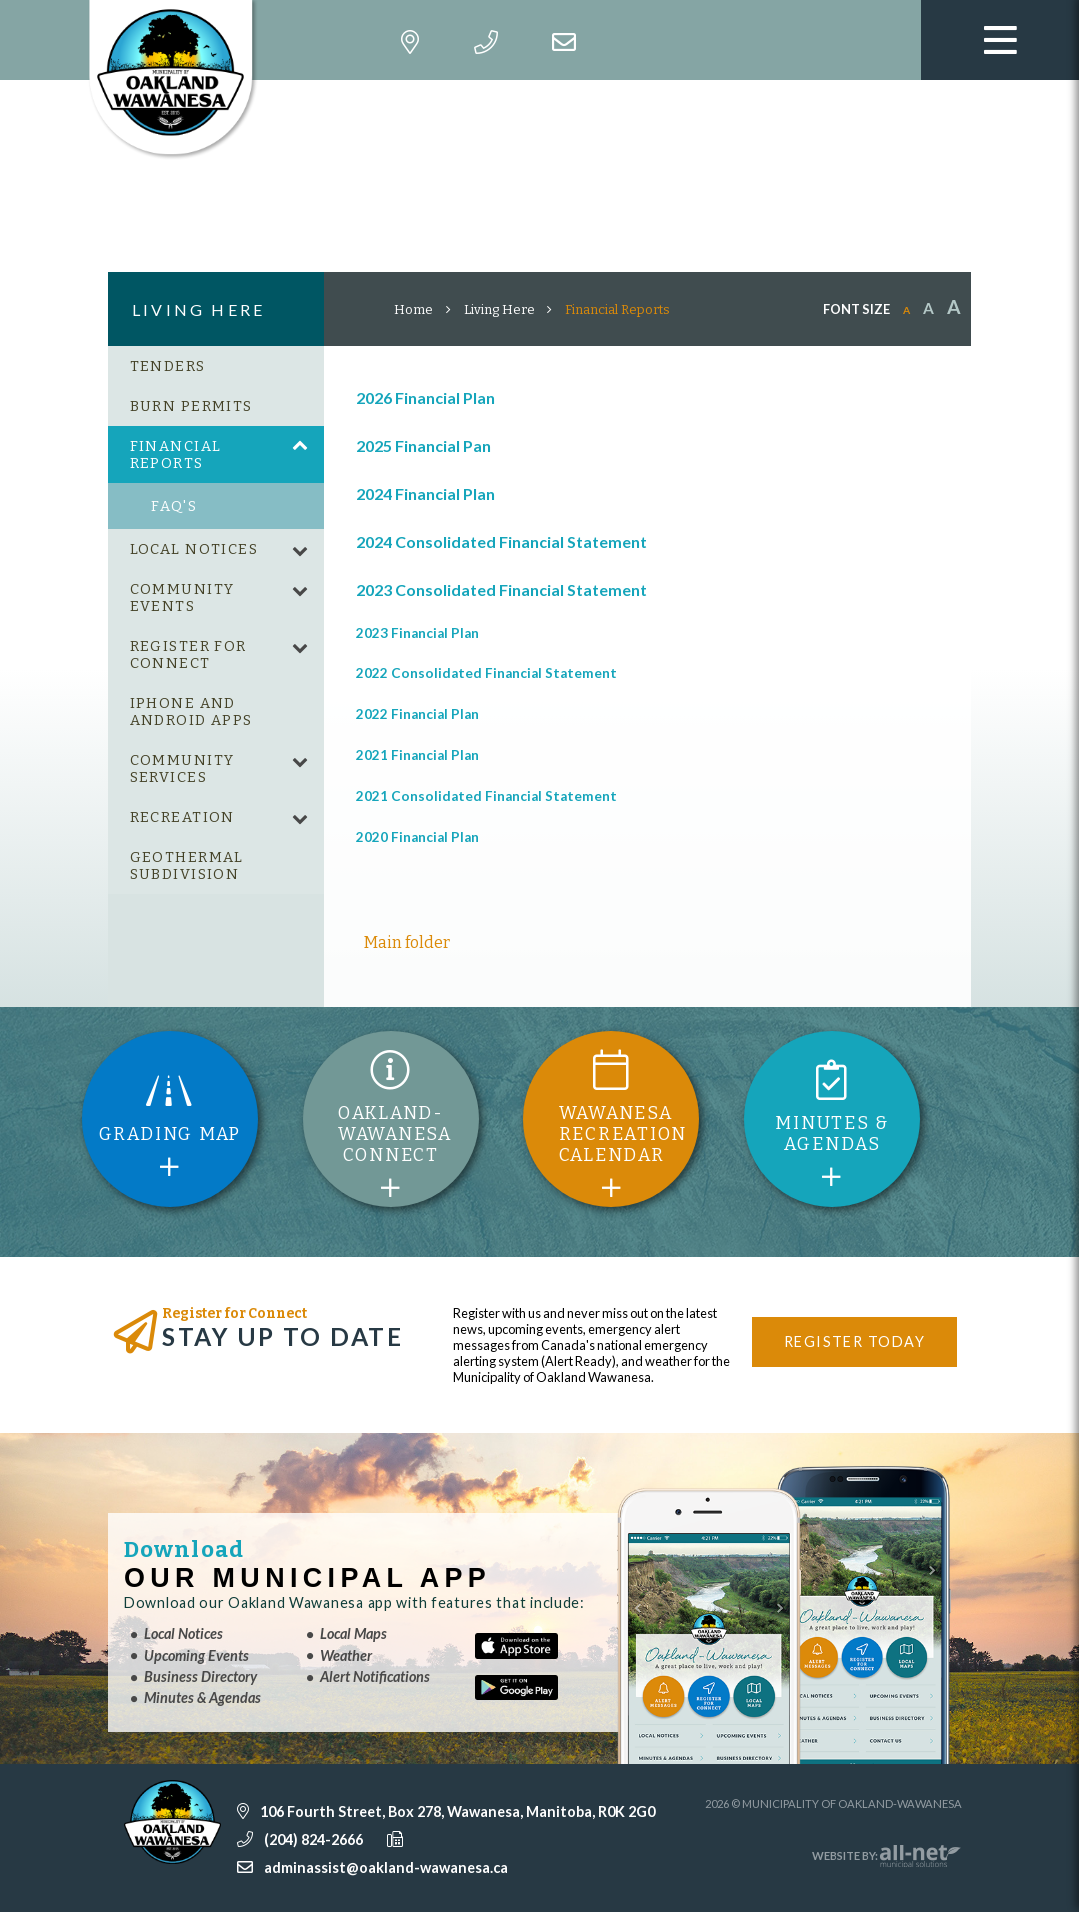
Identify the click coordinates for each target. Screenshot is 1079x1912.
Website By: (887, 1856)
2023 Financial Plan (417, 633)
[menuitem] (216, 366)
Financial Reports (617, 309)
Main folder (407, 942)
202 (368, 714)
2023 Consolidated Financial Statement (501, 589)
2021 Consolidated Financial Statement (486, 796)
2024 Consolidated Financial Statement (501, 541)
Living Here (499, 309)
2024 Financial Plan (425, 493)
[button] (300, 447)
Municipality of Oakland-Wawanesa (176, 80)
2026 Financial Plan (425, 397)
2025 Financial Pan (423, 445)
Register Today (854, 1341)
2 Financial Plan (431, 714)
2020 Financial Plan (417, 837)
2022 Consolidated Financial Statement (486, 673)
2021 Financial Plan (417, 755)
